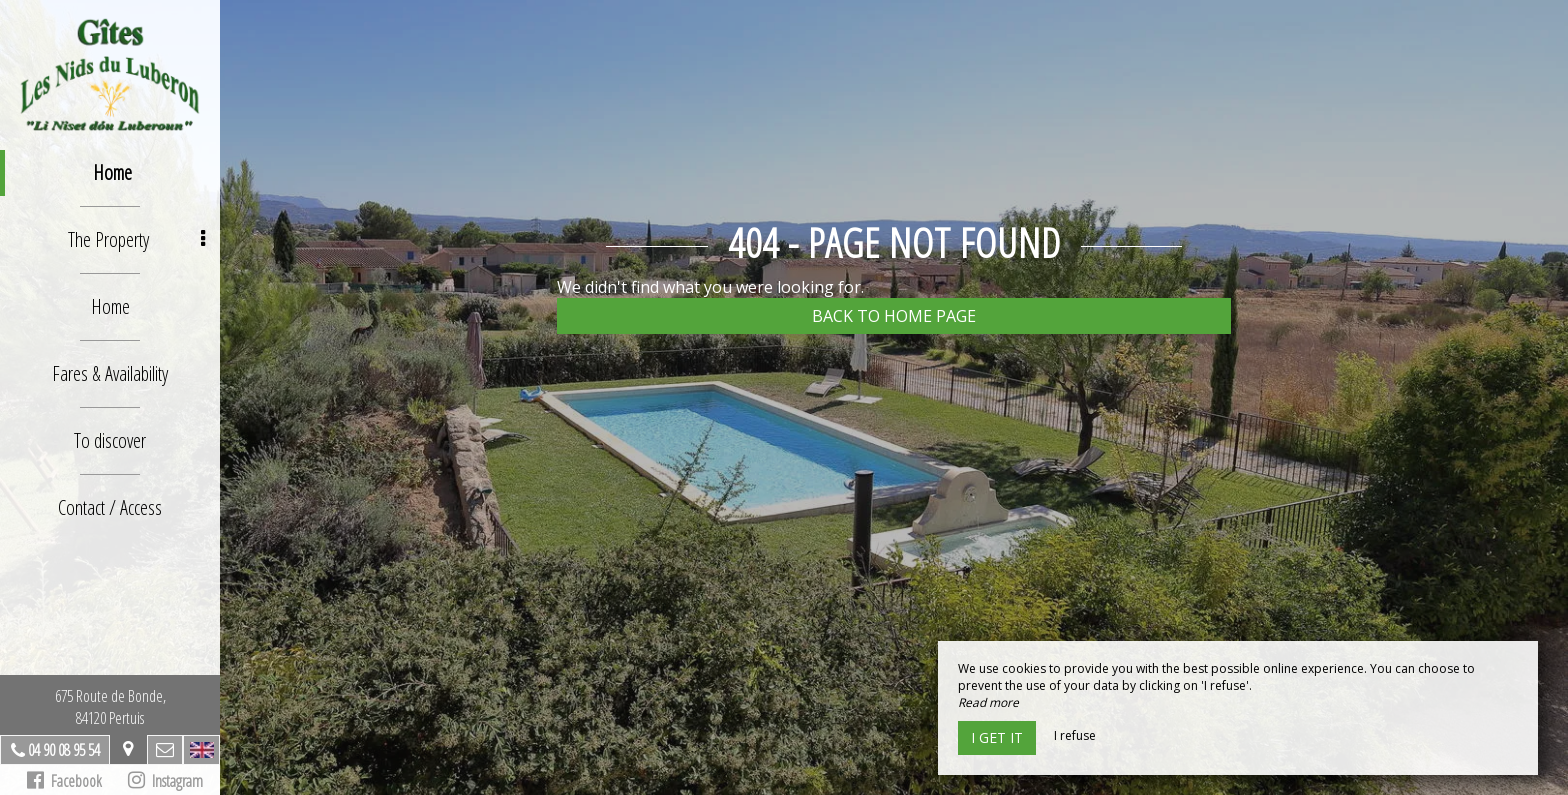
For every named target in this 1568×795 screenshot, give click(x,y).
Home (112, 172)
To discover (110, 440)
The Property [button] (137, 239)
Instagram (165, 781)
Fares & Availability (110, 373)
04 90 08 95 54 (64, 750)
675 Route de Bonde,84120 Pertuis (110, 707)
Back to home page (894, 316)
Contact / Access (110, 507)
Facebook (64, 781)
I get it (997, 737)
